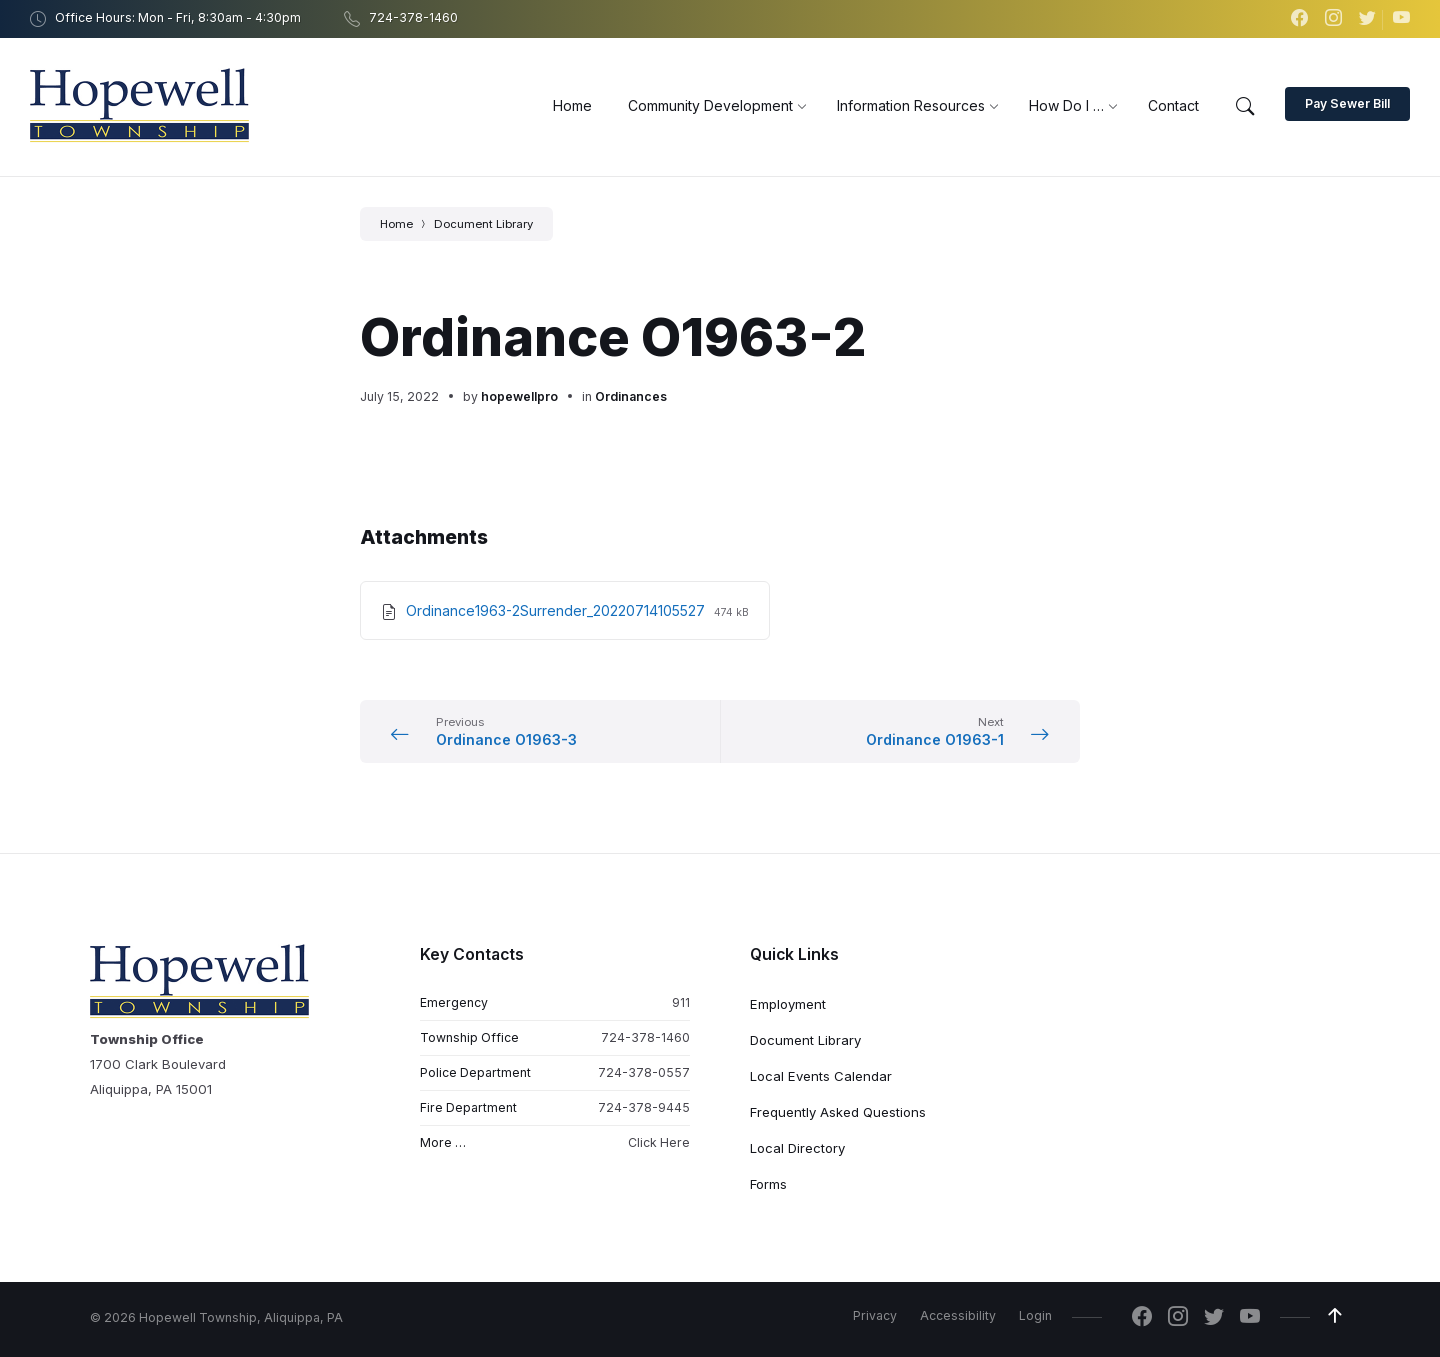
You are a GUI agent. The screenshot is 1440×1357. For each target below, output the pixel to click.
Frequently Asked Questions (838, 1112)
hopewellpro (519, 396)
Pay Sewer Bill (1347, 103)
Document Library (483, 224)
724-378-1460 (645, 1037)
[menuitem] (572, 105)
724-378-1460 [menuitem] (413, 17)
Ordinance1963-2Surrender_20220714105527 (557, 610)
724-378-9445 (644, 1107)
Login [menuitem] (1035, 1315)
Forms (768, 1184)
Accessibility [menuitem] (958, 1315)
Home (396, 224)
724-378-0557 (644, 1072)
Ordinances (631, 396)
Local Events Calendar (821, 1076)
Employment (788, 1004)
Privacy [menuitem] (875, 1315)
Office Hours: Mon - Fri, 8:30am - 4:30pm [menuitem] (178, 17)
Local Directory (797, 1148)
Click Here (659, 1142)
